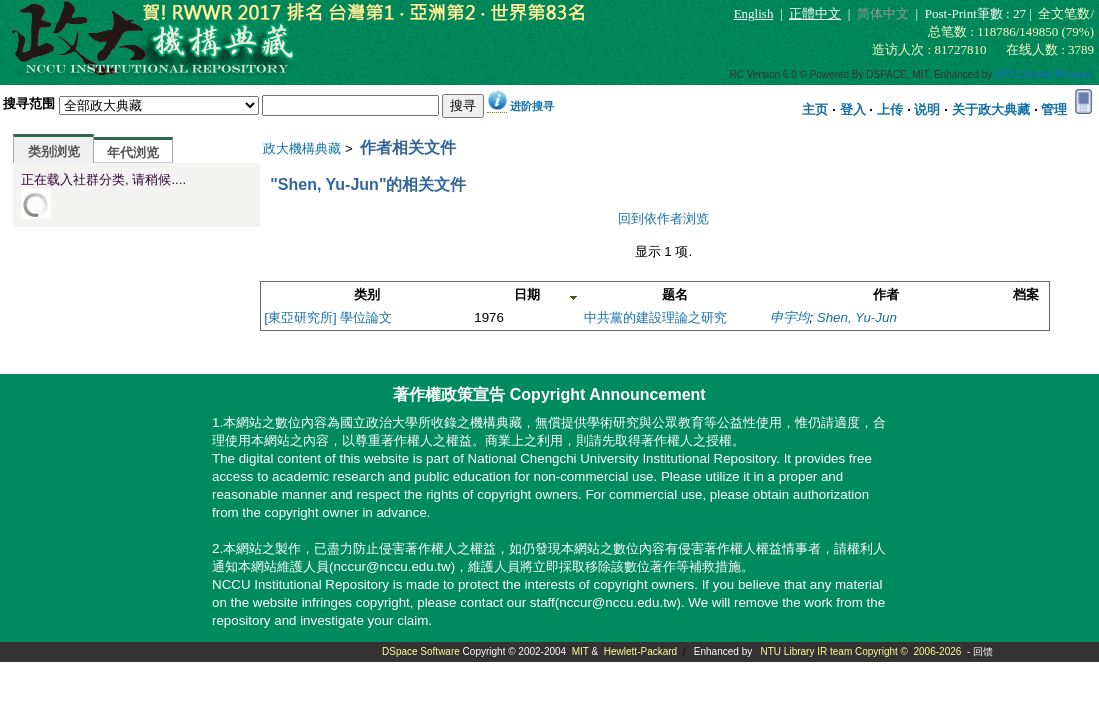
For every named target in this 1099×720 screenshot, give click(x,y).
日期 (527, 294)
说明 (927, 109)
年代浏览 (133, 152)
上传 (890, 109)
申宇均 (789, 317)
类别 (367, 294)
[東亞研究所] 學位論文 (328, 317)
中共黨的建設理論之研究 (655, 317)
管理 (1054, 109)
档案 (1026, 294)
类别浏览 (54, 151)
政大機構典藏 (302, 148)
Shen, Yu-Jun (857, 317)
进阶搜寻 (532, 106)
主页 (815, 109)
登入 (853, 109)
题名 (675, 294)
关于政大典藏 (991, 109)
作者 (886, 294)
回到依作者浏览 (663, 218)
